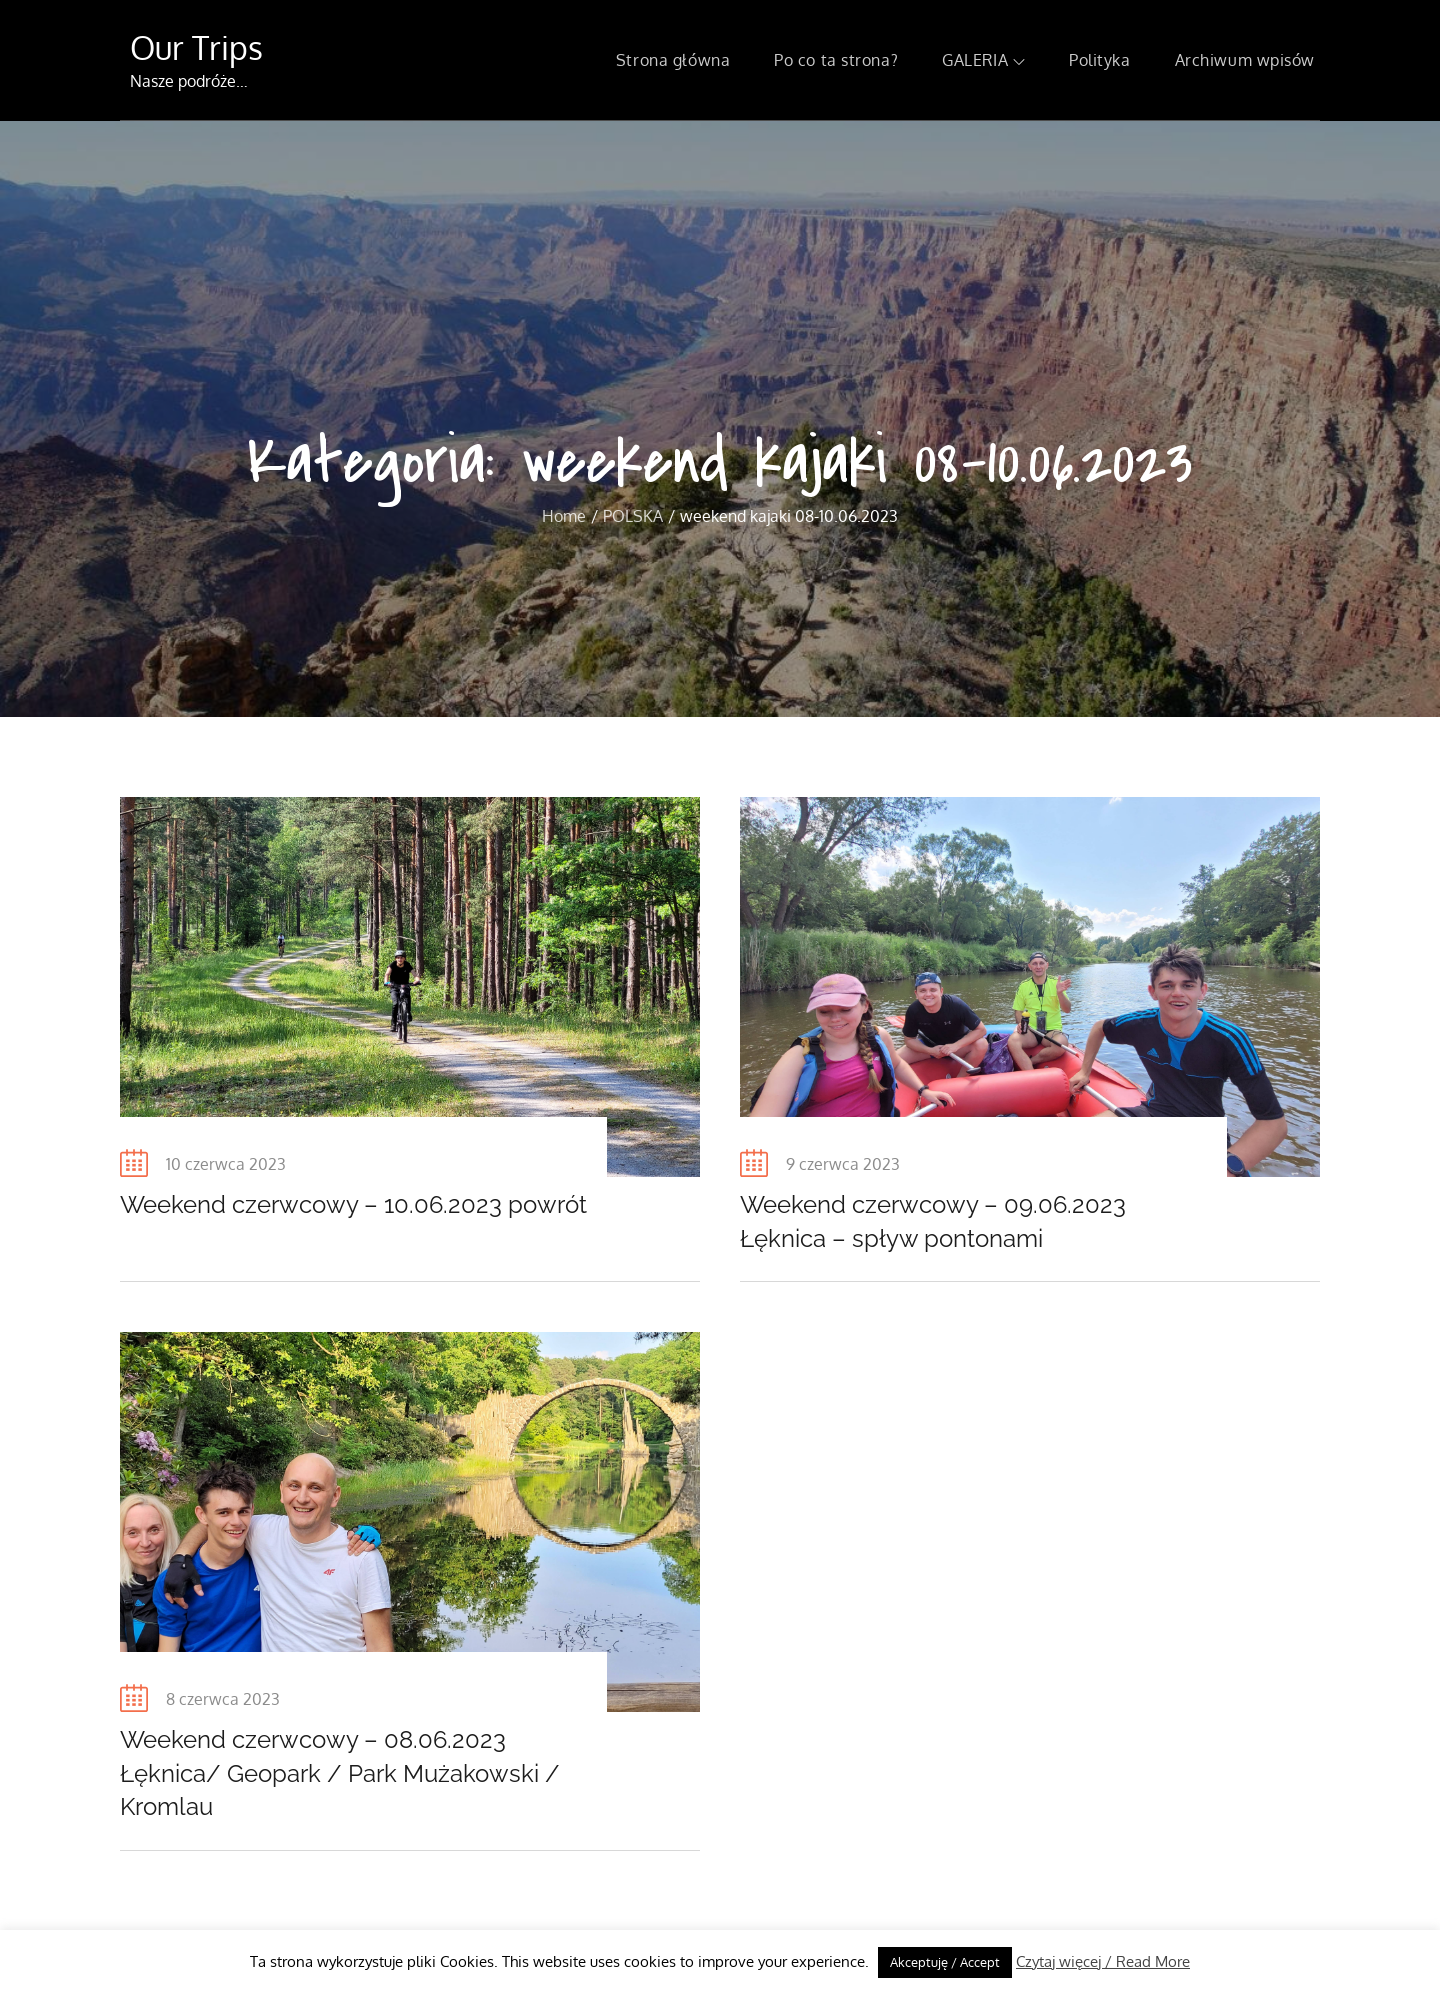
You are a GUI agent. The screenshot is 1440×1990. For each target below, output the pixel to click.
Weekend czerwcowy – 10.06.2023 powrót (353, 1204)
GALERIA (983, 60)
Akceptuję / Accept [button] (945, 1962)
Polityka (1099, 60)
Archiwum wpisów (1245, 60)
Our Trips (196, 47)
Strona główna (673, 60)
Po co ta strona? (836, 60)
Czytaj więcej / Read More (1103, 1961)
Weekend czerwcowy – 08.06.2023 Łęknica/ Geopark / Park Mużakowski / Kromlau (340, 1773)
